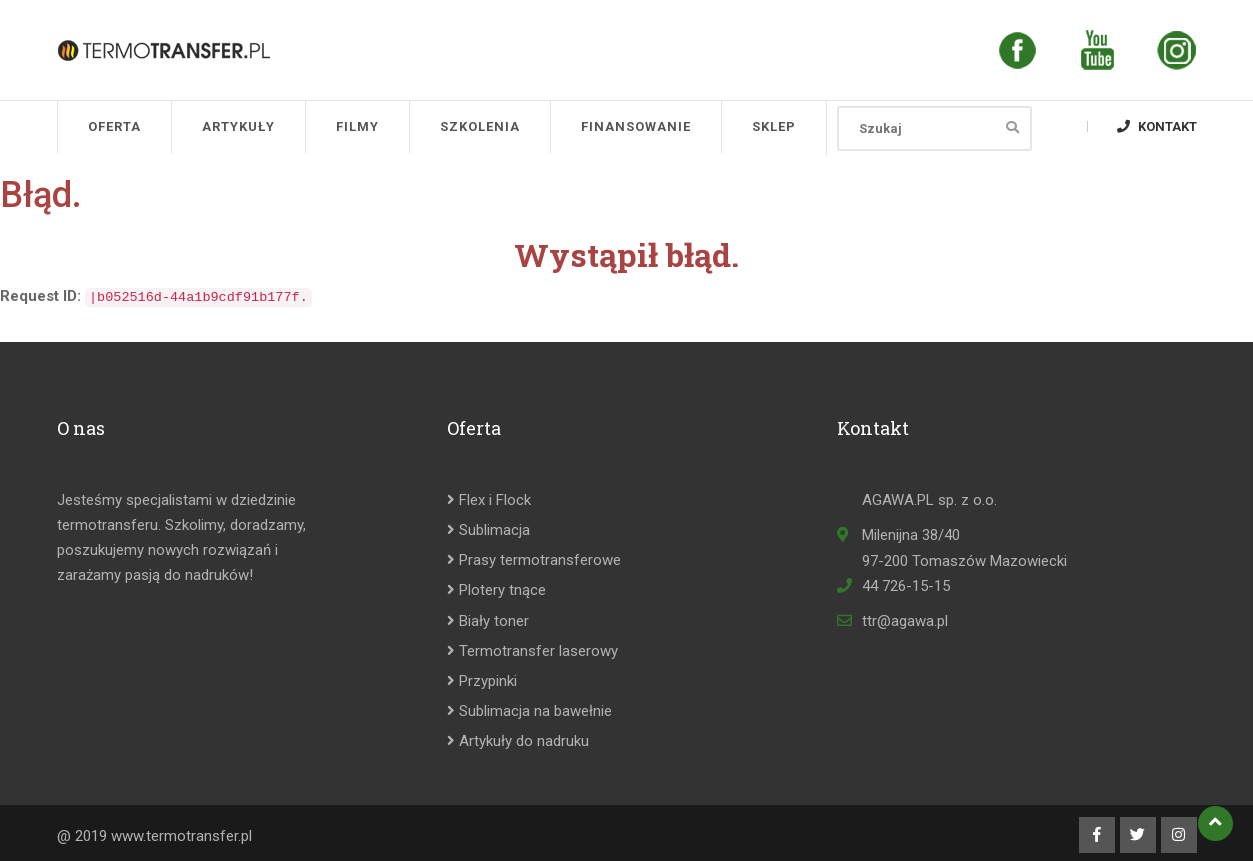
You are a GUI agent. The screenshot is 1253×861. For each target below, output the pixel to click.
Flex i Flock (489, 500)
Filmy (357, 126)
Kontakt (1157, 126)
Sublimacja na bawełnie (529, 711)
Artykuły (238, 126)
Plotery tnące (496, 590)
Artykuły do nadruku (518, 741)
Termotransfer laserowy (532, 651)
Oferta (114, 126)
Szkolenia (480, 126)
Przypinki (482, 681)
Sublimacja (488, 530)
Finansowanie (636, 126)
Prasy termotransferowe (534, 560)
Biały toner (488, 621)
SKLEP (774, 126)
